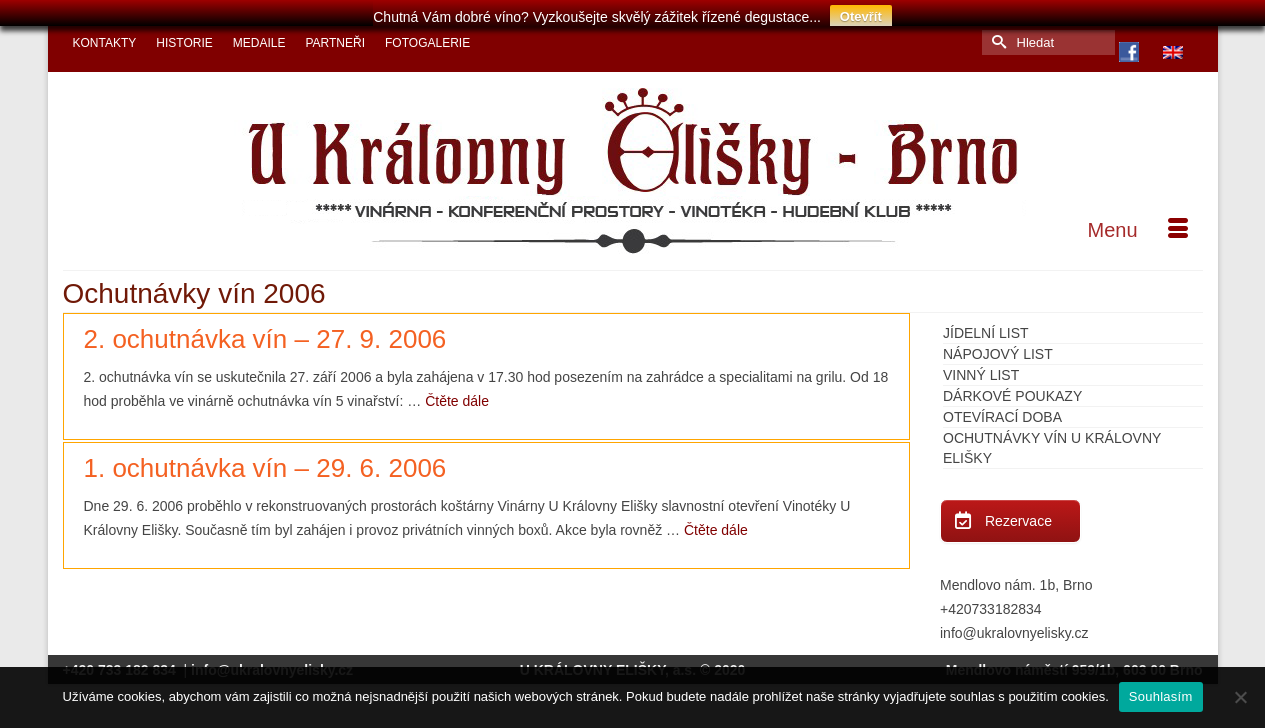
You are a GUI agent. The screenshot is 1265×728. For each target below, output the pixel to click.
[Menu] (1138, 222)
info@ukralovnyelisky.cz (1014, 625)
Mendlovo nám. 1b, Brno (1016, 577)
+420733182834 (991, 601)
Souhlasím (1161, 696)
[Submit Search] (997, 34)
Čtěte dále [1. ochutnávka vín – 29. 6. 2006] (716, 522)
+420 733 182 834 (121, 662)
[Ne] (1240, 697)
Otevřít (861, 16)
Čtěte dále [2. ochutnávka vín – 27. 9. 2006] (457, 393)
